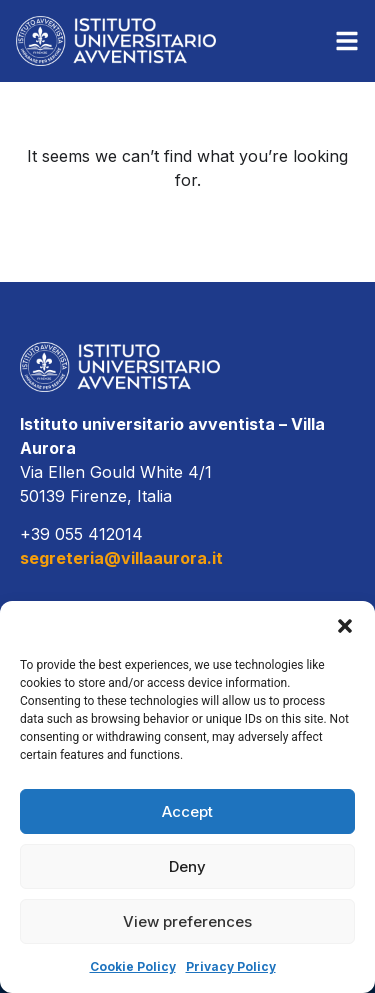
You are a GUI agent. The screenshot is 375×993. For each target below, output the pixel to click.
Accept (187, 811)
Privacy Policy (231, 966)
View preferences (187, 921)
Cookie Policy (133, 966)
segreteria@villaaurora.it (121, 558)
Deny (187, 866)
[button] (345, 626)
